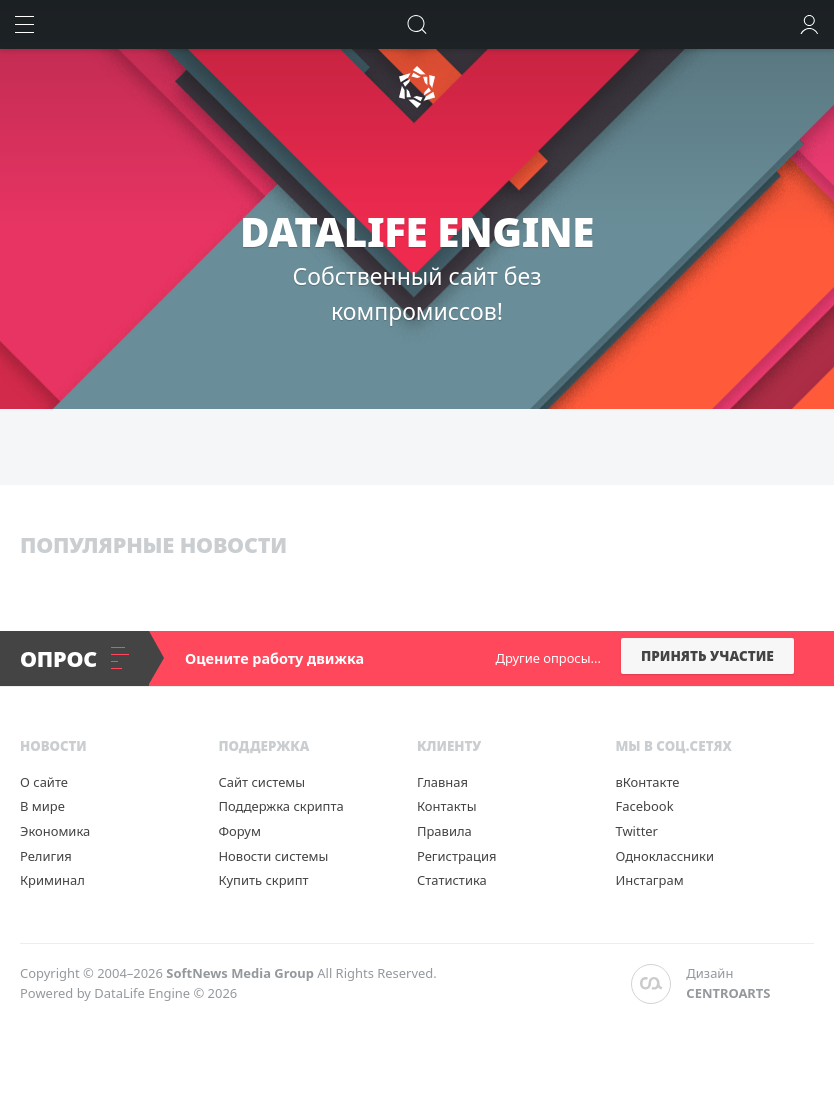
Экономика (55, 831)
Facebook (644, 806)
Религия (46, 856)
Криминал (52, 880)
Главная (442, 782)
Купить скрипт (263, 880)
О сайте (44, 782)
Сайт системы (261, 782)
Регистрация (457, 856)
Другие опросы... (549, 658)
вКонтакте (647, 782)
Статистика (452, 880)
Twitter (636, 831)
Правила (444, 831)
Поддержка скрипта (280, 806)
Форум (239, 831)
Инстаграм (649, 880)
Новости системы (273, 856)
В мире (42, 806)
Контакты (447, 806)
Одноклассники (664, 856)
